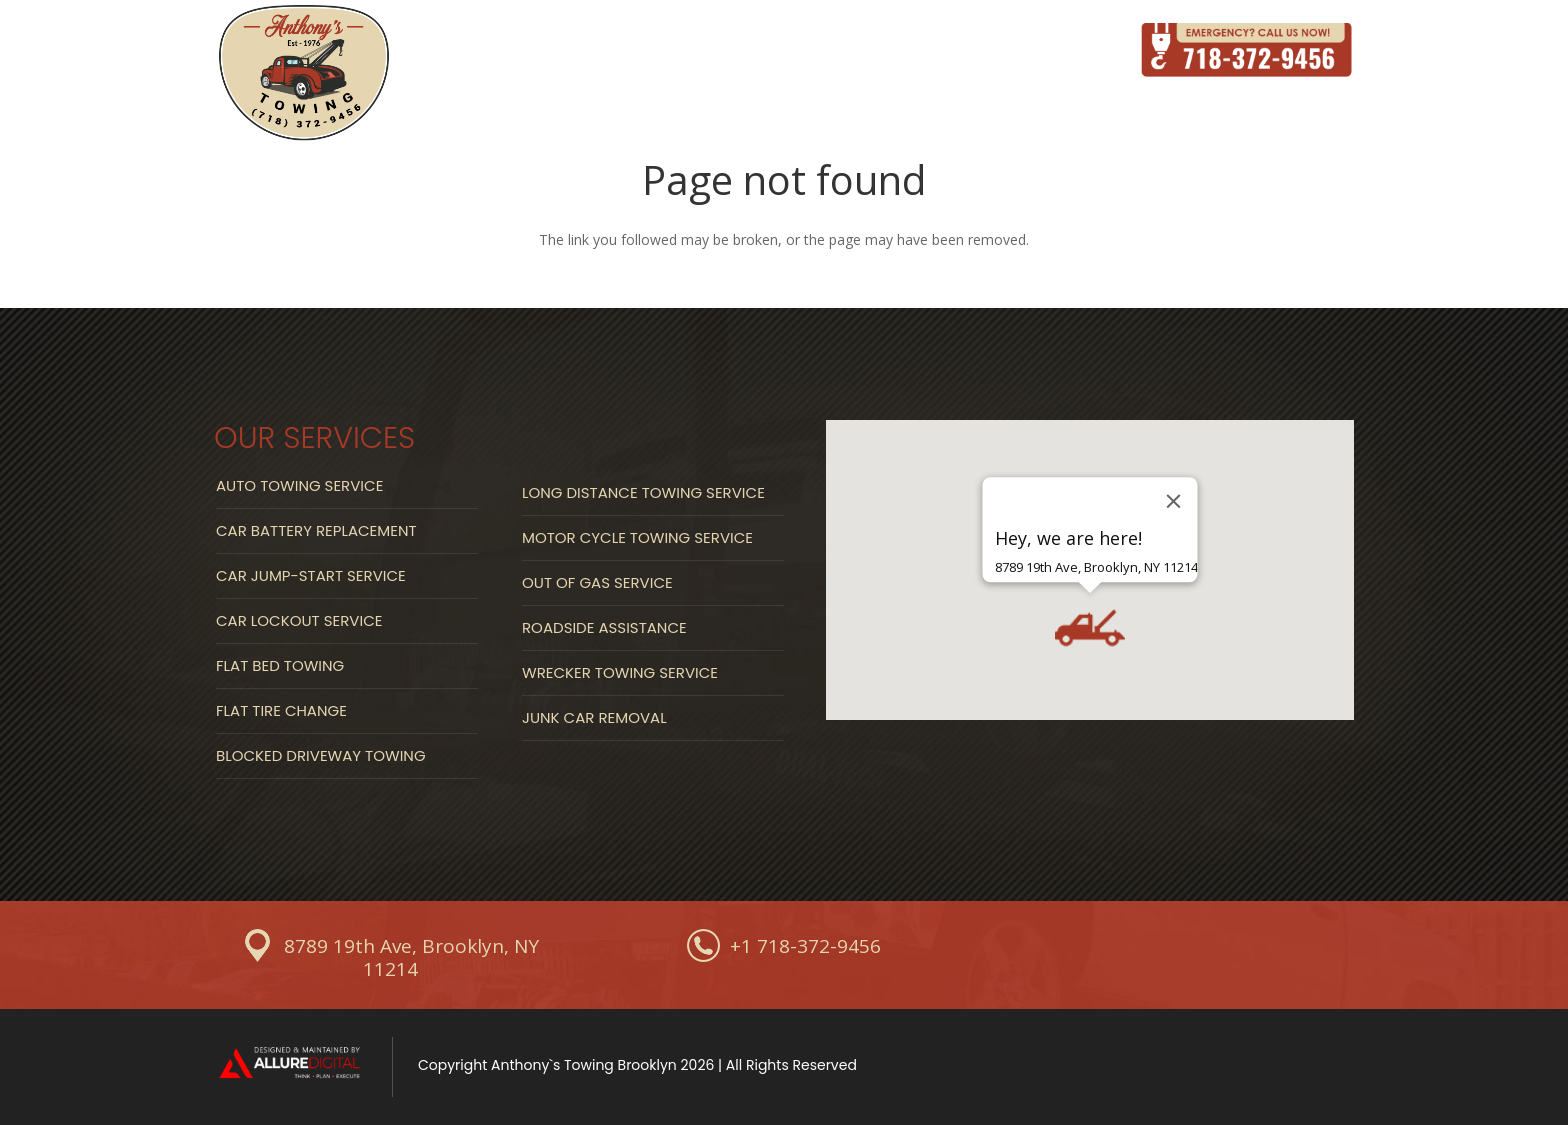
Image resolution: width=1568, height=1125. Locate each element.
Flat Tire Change (281, 710)
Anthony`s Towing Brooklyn (584, 1065)
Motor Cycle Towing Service (637, 537)
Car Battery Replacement (316, 530)
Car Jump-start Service (311, 575)
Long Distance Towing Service (643, 492)
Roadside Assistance (604, 627)
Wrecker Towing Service (620, 672)
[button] (1090, 628)
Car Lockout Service (299, 620)
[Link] (304, 74)
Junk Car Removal (594, 717)
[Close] (1174, 501)
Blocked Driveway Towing (321, 755)
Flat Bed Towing (280, 665)
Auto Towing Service (299, 485)
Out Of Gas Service (597, 582)
